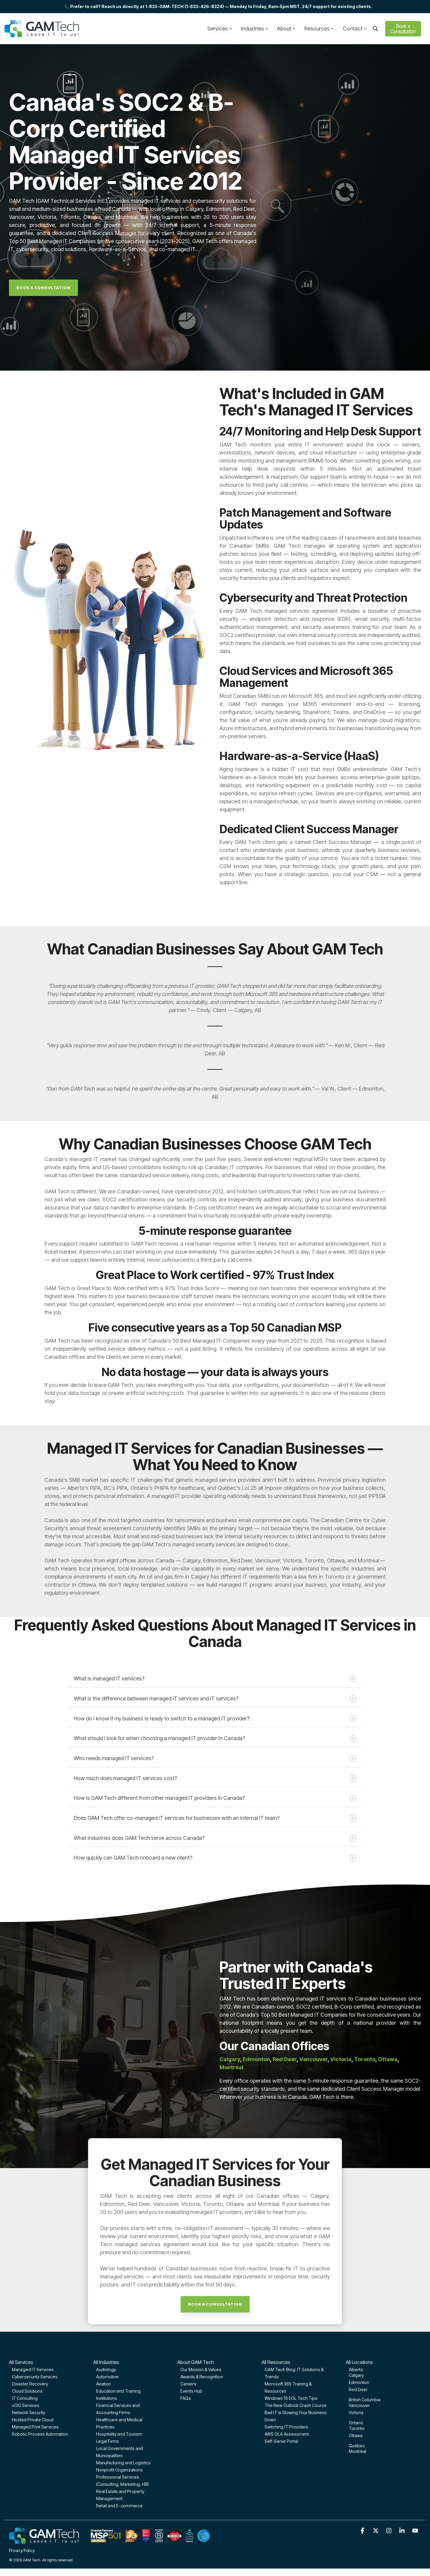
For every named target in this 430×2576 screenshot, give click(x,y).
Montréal (231, 2067)
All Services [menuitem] (21, 2362)
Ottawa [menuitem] (356, 2435)
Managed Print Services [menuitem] (35, 2426)
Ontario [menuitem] (356, 2422)
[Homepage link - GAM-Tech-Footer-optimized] (110, 2540)
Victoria (340, 2059)
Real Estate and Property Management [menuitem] (120, 2495)
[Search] (375, 29)
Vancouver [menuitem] (359, 2405)
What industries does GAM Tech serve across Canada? (215, 1838)
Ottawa (387, 2059)
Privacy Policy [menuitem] (22, 2550)
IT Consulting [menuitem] (25, 2398)
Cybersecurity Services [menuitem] (35, 2376)
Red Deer (285, 2059)
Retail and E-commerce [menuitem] (119, 2505)
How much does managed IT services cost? (215, 1778)
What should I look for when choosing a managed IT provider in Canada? (215, 1738)
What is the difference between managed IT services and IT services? (215, 1698)
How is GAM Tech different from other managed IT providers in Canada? (215, 1798)
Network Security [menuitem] (28, 2412)
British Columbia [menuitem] (364, 2399)
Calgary (229, 2059)
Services (219, 28)
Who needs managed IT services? (215, 1758)
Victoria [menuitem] (356, 2412)
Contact (355, 28)
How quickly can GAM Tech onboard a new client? (215, 1858)
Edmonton (256, 2059)
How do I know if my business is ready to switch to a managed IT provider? (215, 1718)
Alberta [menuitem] (356, 2369)
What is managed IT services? (215, 1678)
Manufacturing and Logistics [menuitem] (123, 2462)
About (286, 28)
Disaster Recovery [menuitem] (30, 2383)
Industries (254, 28)
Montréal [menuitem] (357, 2451)
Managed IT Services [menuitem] (33, 2369)
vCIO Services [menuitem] (25, 2405)
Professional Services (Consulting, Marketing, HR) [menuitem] (122, 2480)
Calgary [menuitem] (356, 2375)
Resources (319, 28)
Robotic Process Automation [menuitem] (40, 2434)
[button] (363, 2531)
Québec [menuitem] (357, 2445)
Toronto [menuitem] (357, 2428)
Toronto (364, 2059)
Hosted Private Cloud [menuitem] (32, 2419)
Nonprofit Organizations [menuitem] (119, 2469)
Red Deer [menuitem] (358, 2389)
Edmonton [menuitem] (359, 2382)
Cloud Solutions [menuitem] (27, 2391)
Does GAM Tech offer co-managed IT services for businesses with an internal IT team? (215, 1818)
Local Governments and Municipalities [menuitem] (119, 2452)
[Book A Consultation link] (43, 288)
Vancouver (313, 2059)
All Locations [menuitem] (359, 2362)
